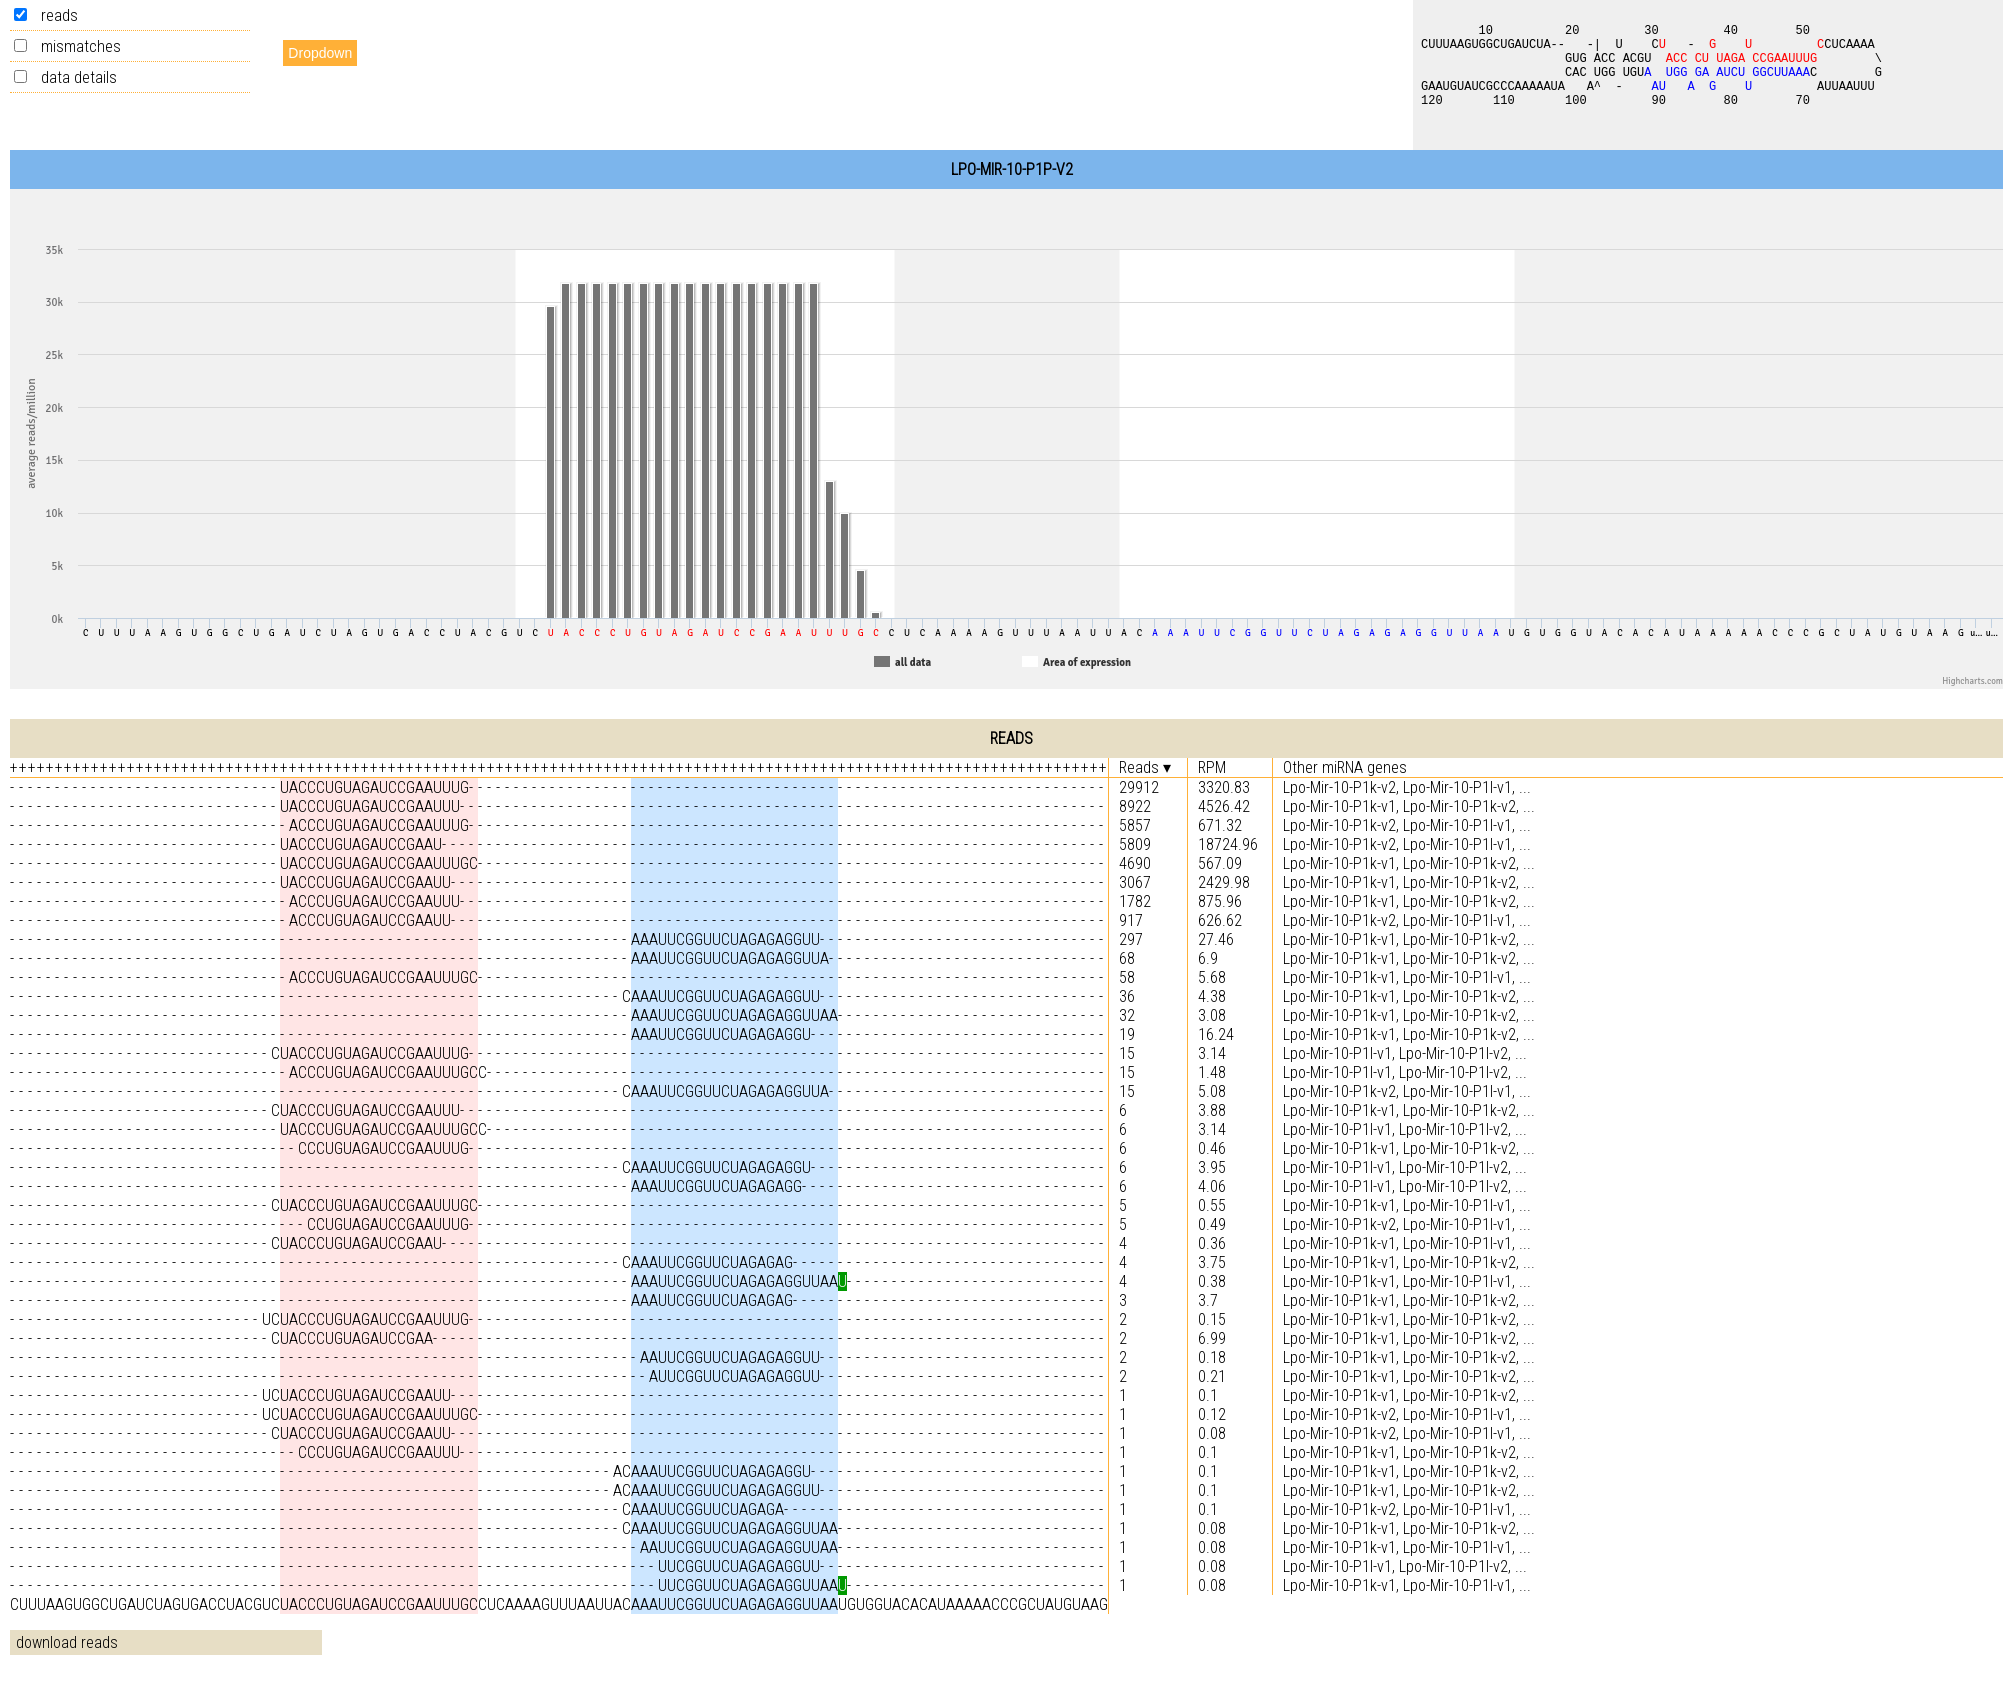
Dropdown (320, 53)
